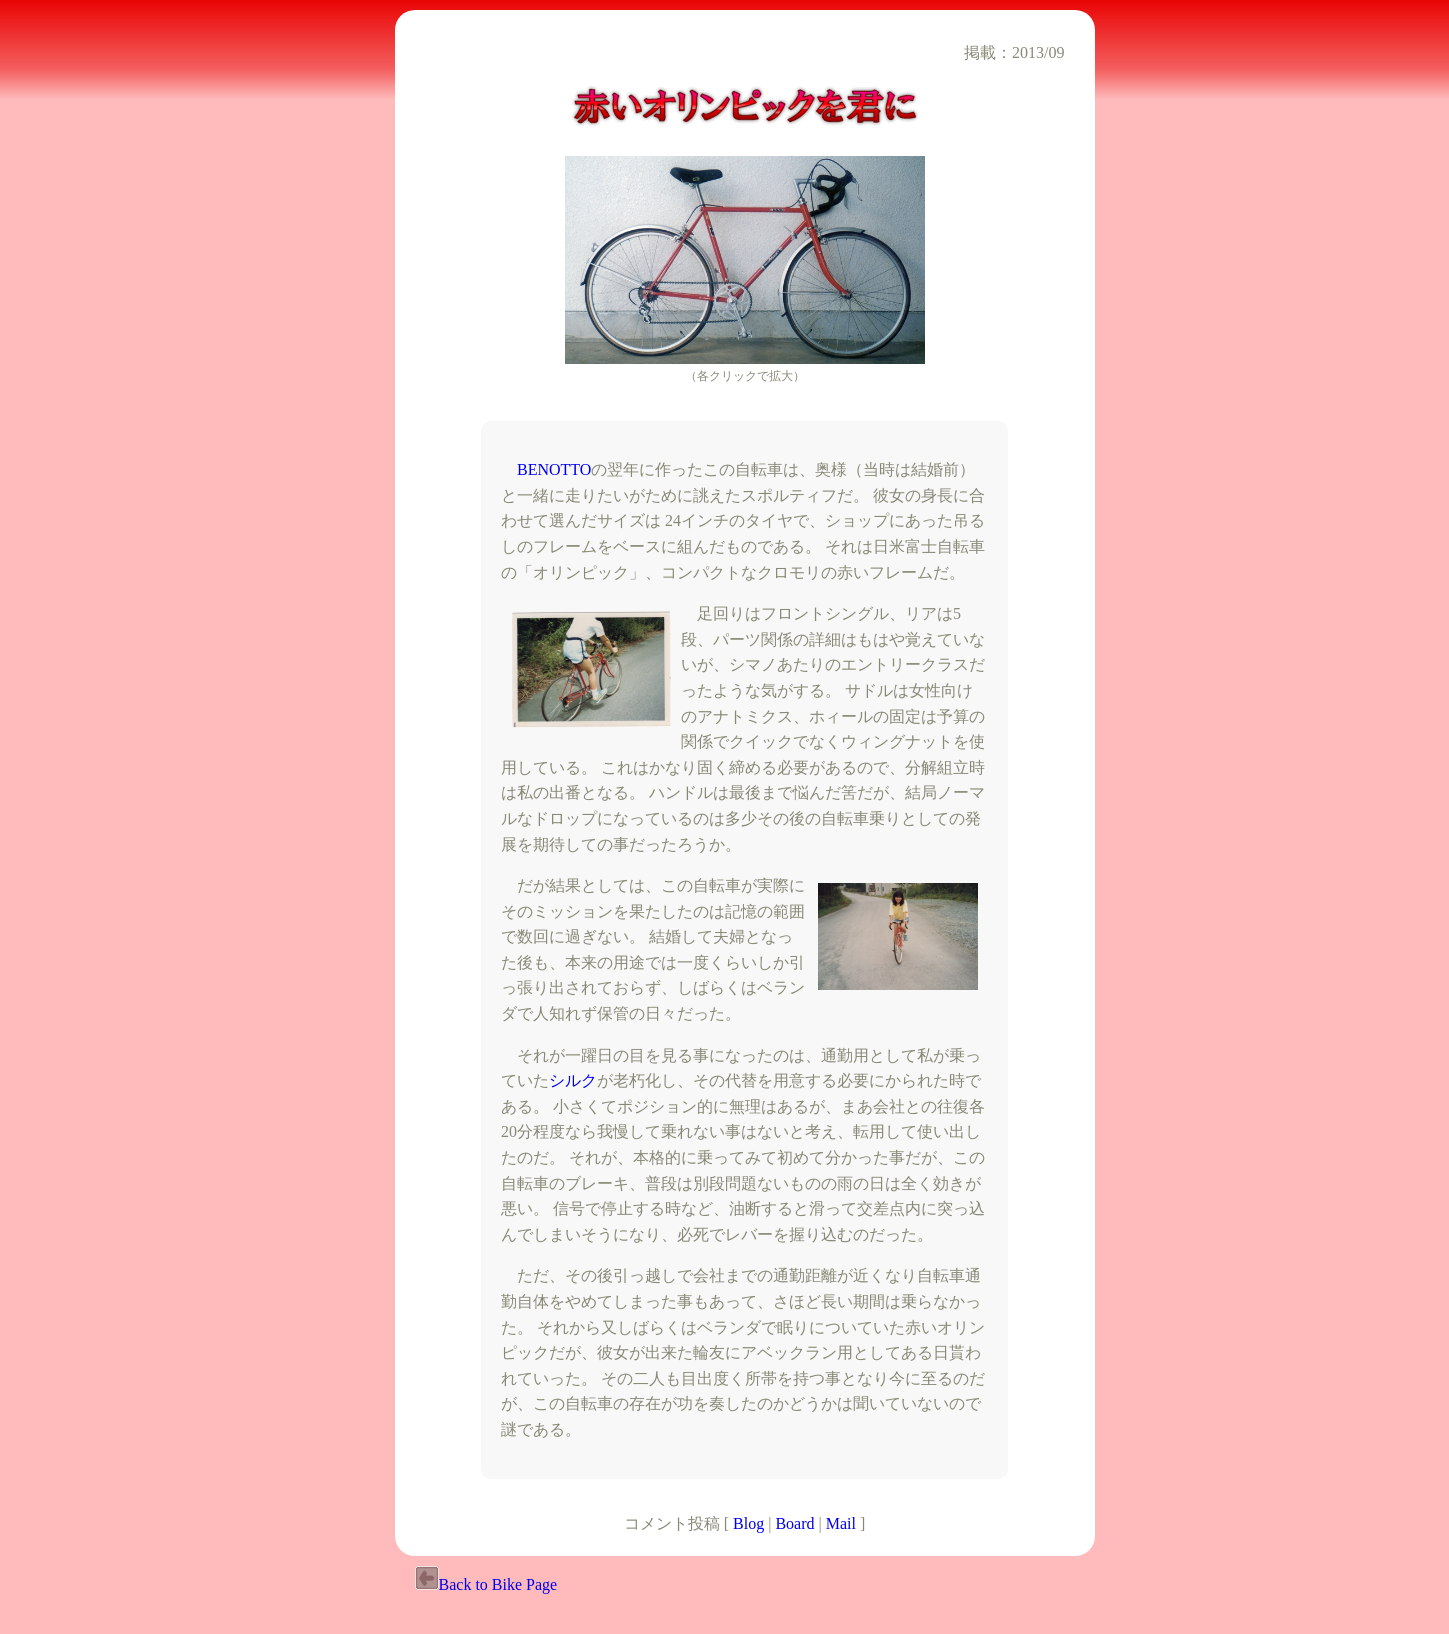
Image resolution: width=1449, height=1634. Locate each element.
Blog (748, 1523)
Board (794, 1523)
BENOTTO (554, 469)
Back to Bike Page (486, 1584)
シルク (573, 1080)
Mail (841, 1523)
